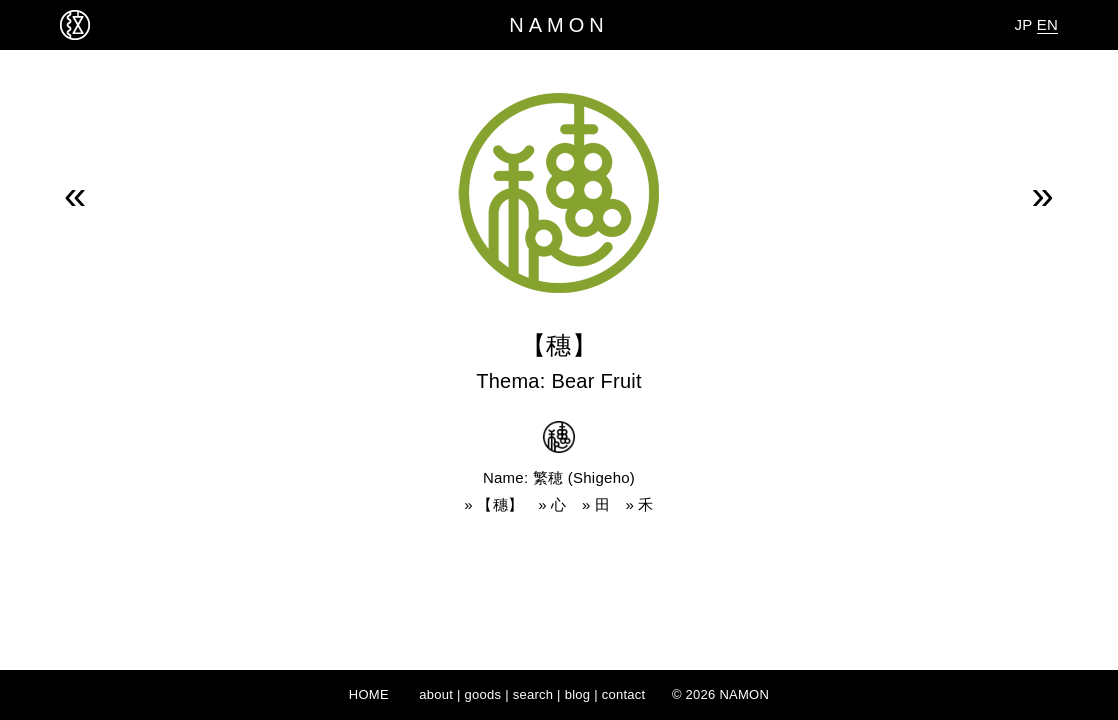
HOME (369, 694)
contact (624, 694)
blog (578, 694)
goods (483, 694)
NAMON (558, 25)
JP (1023, 24)
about (436, 694)
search (533, 694)
